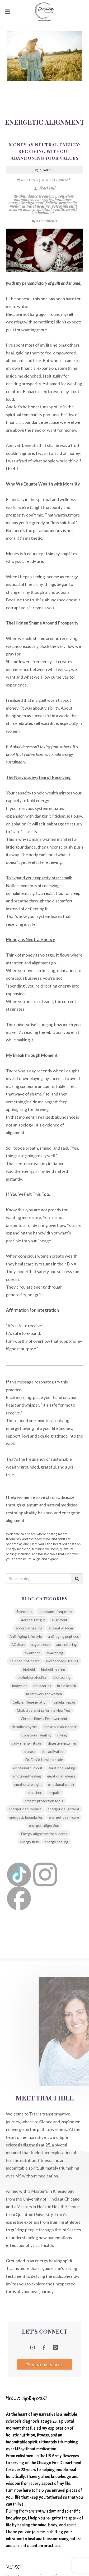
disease (30, 1751)
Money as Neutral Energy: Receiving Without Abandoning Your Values (44, 151)
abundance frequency (37, 196)
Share (44, 170)
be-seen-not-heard (25, 1661)
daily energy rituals (26, 1743)
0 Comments (44, 220)
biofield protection (32, 1677)
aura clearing (66, 1644)
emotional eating (61, 1768)
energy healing (56, 1842)
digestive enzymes (62, 1743)
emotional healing (27, 1776)
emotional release (61, 1776)
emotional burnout (27, 1768)
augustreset (40, 1644)
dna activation (53, 1751)
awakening (55, 1653)
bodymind (19, 1686)
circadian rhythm (24, 1727)
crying (62, 1735)
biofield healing (53, 1669)
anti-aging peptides (63, 1636)
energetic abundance (53, 199)
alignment (59, 1620)
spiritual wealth (50, 209)
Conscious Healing (36, 1735)
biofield (29, 1669)
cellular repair (64, 1702)
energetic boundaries (26, 1817)
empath (54, 1792)
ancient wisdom (61, 1628)
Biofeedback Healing (62, 1661)
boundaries (42, 1686)
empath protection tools (44, 1801)
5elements (24, 1611)
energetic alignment (26, 202)
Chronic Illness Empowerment (44, 1718)
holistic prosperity (61, 202)
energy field (29, 1842)
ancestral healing (28, 1628)
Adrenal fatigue (33, 1620)
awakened (32, 1653)
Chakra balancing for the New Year (44, 1710)
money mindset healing (30, 206)
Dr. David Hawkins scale (44, 1759)
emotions (35, 1792)
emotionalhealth (61, 1784)
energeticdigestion (44, 1825)
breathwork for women (44, 1694)
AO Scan (18, 1644)
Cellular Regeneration (30, 1702)
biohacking (61, 1677)
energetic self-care (64, 1817)
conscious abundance (60, 1727)
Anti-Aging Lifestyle (25, 1636)
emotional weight (28, 1784)
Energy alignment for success (44, 1834)
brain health (66, 1686)
